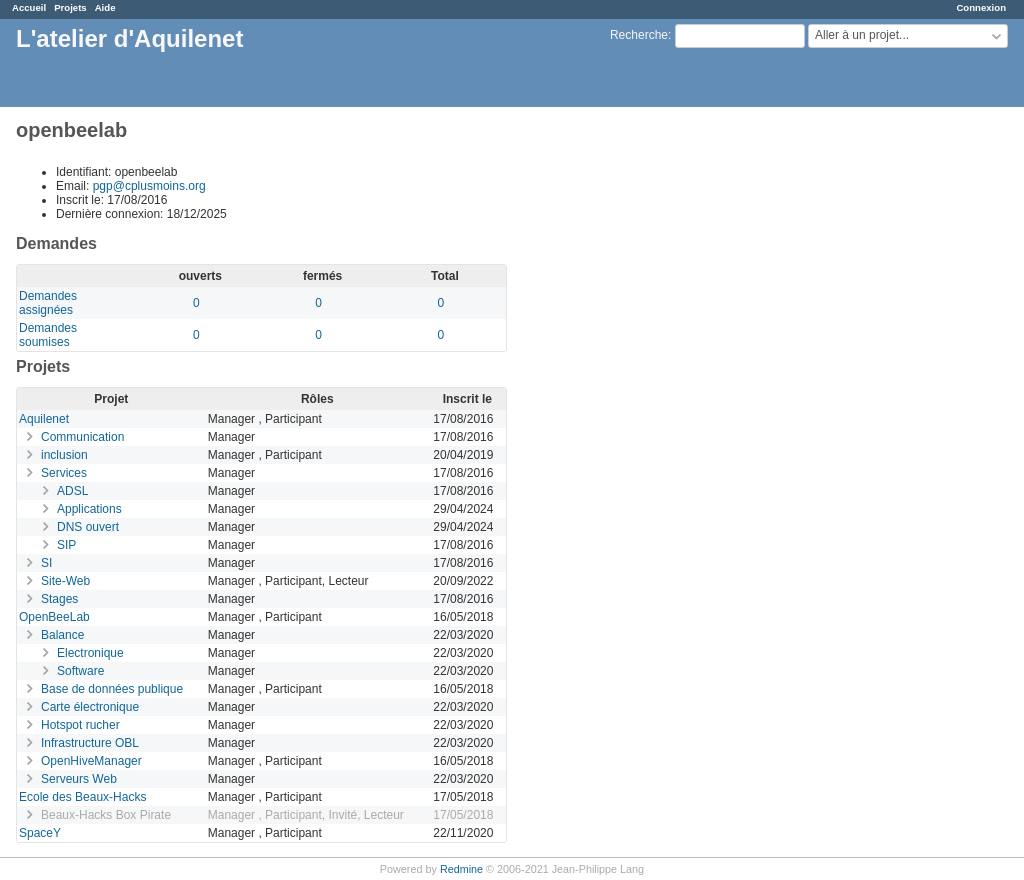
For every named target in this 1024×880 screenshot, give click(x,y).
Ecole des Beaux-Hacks (82, 797)
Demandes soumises (48, 335)
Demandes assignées (48, 303)
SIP (66, 545)
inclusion (64, 455)
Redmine (461, 869)
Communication (82, 437)
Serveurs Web (79, 779)
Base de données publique (112, 689)
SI (46, 563)
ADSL (72, 491)
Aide (105, 7)
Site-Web (65, 581)
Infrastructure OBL (90, 743)
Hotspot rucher (80, 725)
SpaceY (40, 833)
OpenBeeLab (54, 617)
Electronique (90, 653)
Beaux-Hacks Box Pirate (106, 815)
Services (64, 473)
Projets (70, 7)
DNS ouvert (88, 527)
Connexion (981, 7)
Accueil (29, 7)
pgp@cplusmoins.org (149, 186)
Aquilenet (44, 419)
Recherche (639, 35)
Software (80, 671)
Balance (62, 635)
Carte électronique (90, 707)
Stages (59, 599)
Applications (89, 509)
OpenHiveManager (91, 761)
